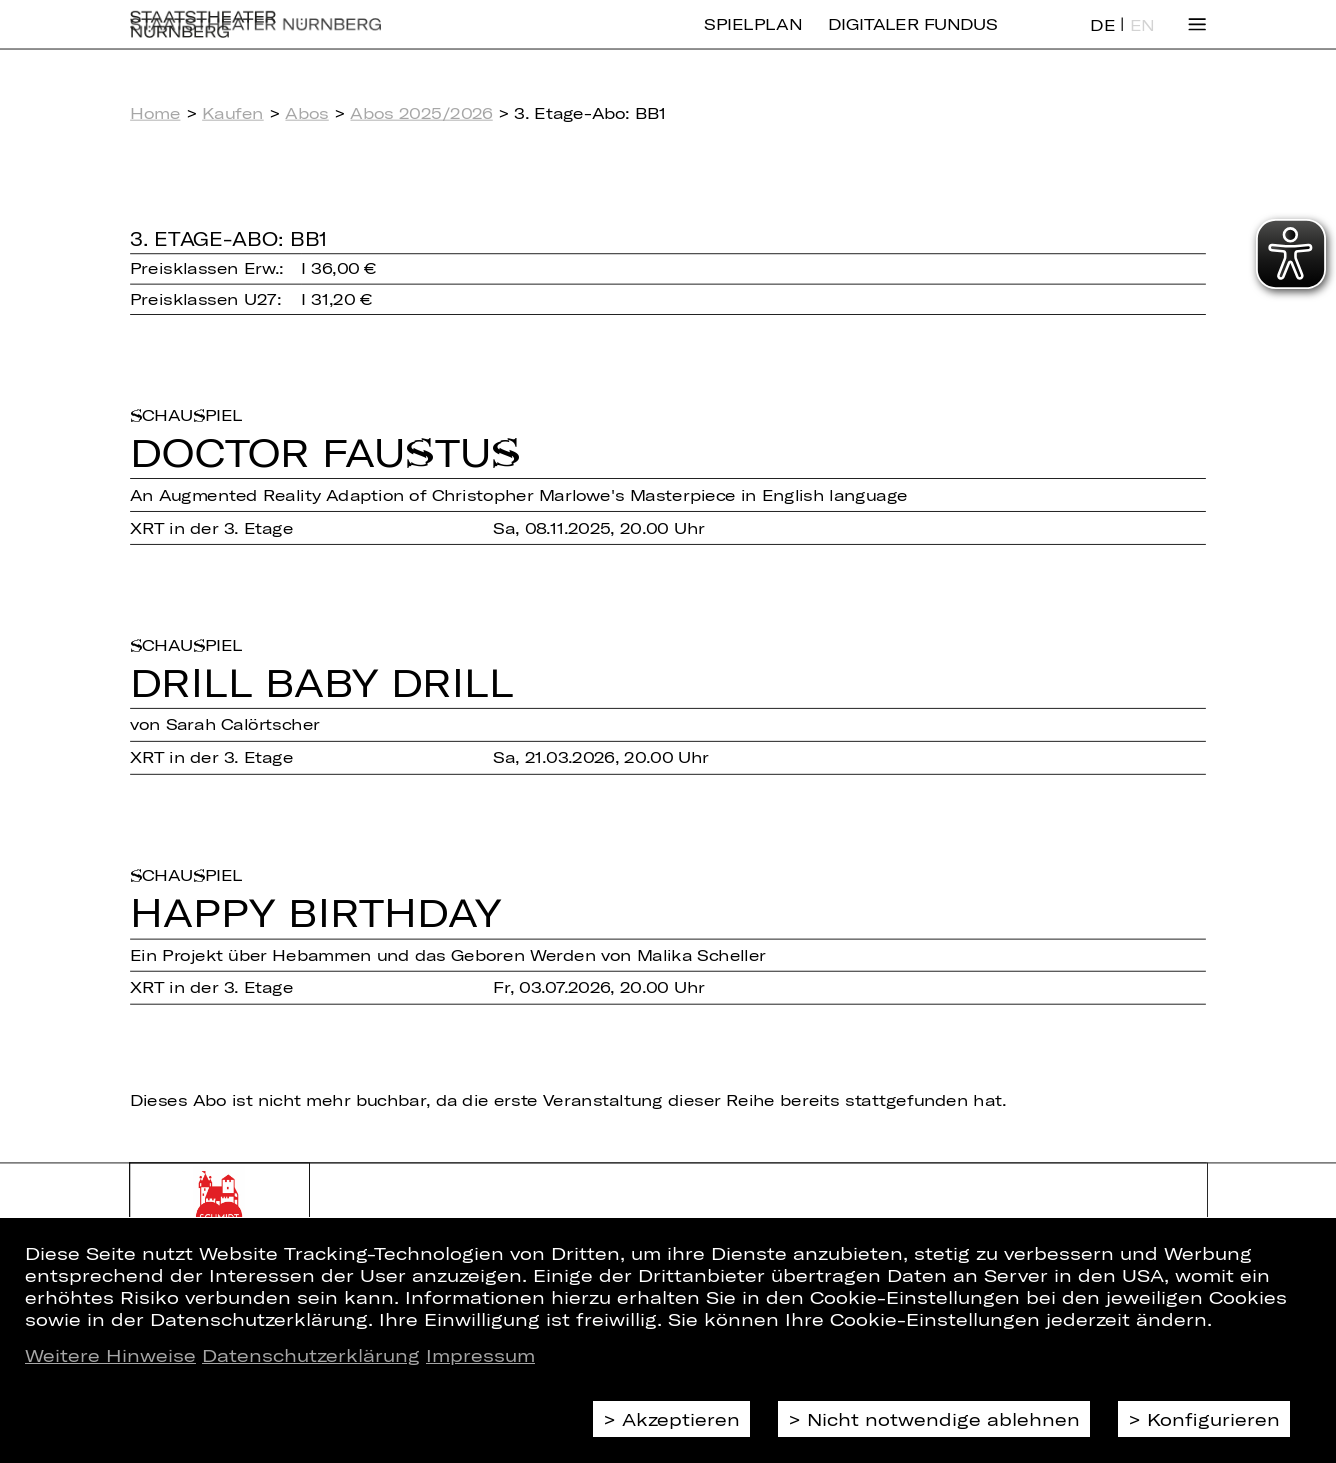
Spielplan (752, 39)
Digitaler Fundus (913, 39)
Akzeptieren (681, 1419)
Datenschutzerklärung (311, 1355)
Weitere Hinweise (110, 1355)
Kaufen (233, 112)
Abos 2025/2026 (421, 112)
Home (155, 112)
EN (1142, 40)
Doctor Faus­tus (325, 452)
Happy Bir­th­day (315, 912)
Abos (306, 112)
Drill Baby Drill (322, 682)
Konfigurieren (1213, 1419)
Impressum (480, 1355)
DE (1102, 40)
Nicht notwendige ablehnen (943, 1419)
